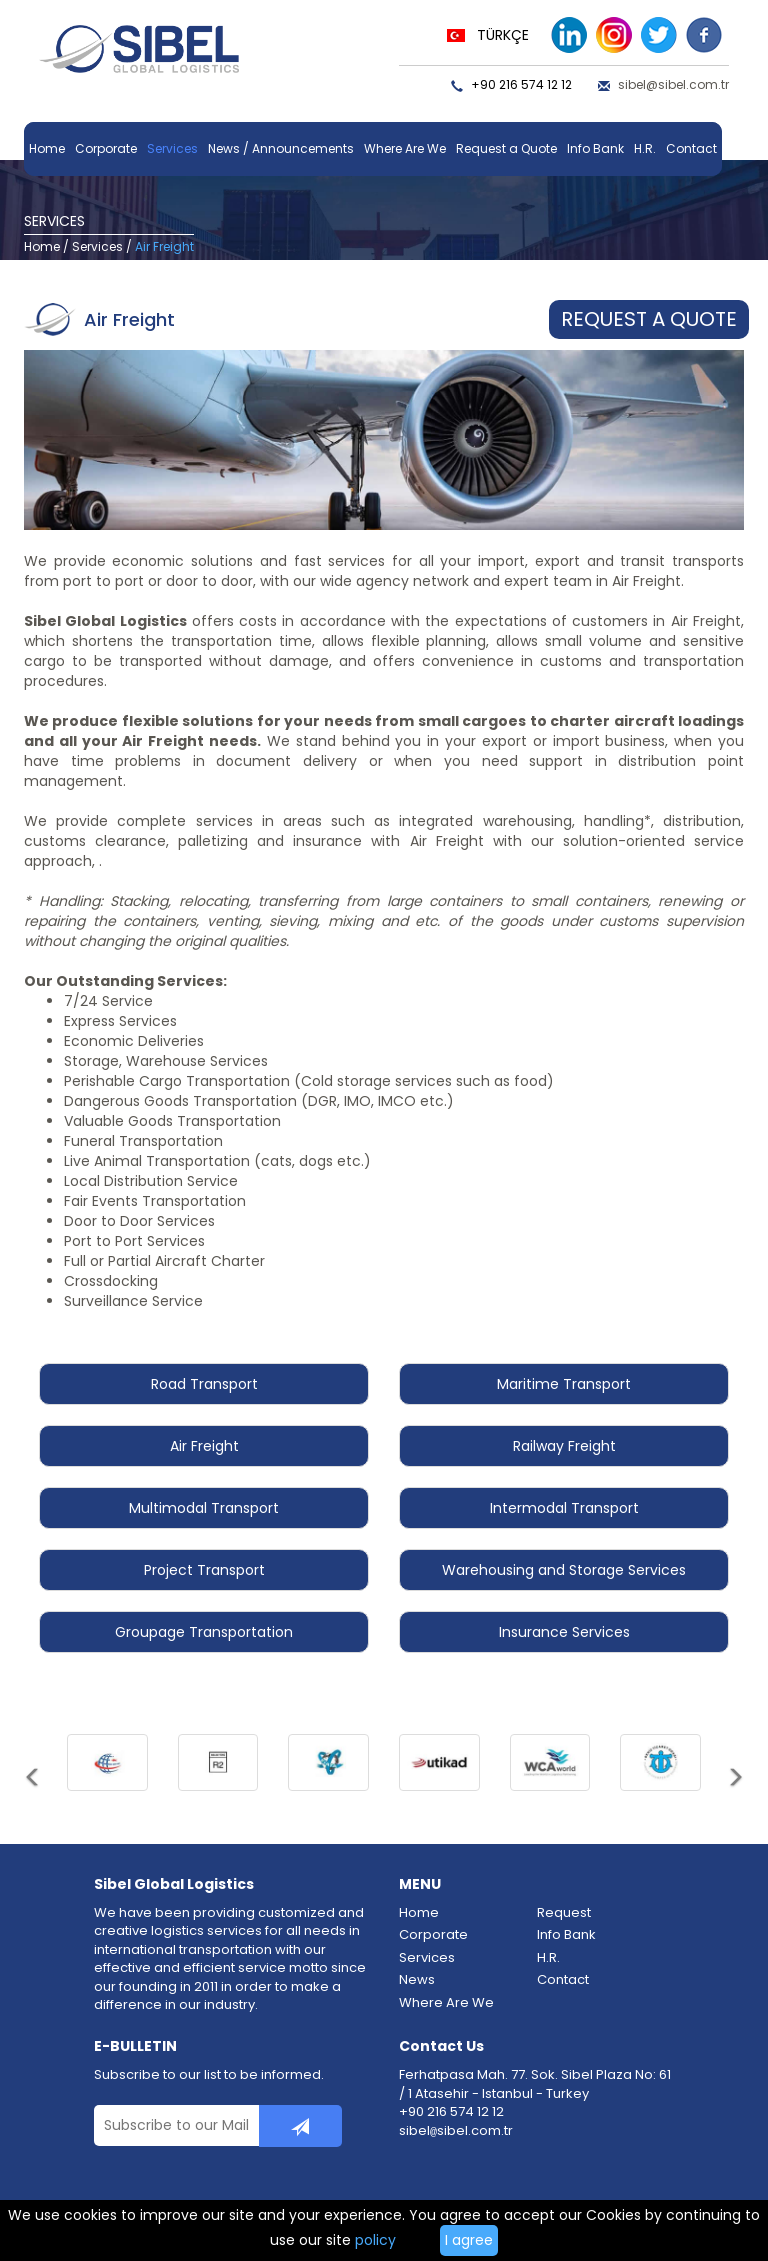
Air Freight (204, 1446)
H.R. (645, 148)
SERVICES (54, 221)
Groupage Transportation (204, 1632)
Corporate (433, 1935)
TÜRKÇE (503, 35)
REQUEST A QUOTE (649, 319)
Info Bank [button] (595, 148)
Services (97, 246)
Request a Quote (506, 148)
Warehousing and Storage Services (564, 1570)
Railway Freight (564, 1446)
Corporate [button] (106, 148)
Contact (691, 148)
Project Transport (204, 1570)
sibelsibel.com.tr (456, 2131)
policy (375, 2240)
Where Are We (405, 148)
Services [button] (172, 148)
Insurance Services (564, 1632)
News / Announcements (281, 148)
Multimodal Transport (204, 1508)
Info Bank (566, 1935)
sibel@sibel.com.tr (673, 84)
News (417, 1980)
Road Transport (204, 1384)
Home (47, 148)
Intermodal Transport (564, 1508)
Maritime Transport (564, 1384)
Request (564, 1913)
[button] (33, 1788)
